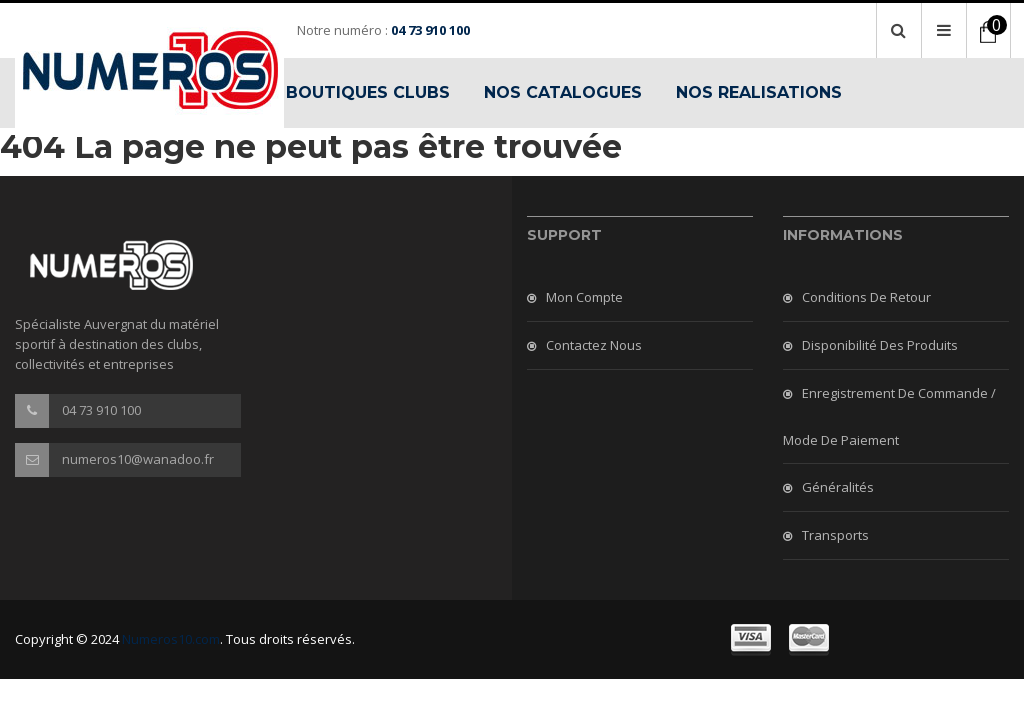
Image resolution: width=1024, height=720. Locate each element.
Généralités (838, 487)
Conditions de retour (866, 297)
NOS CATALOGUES (563, 92)
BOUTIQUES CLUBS (368, 92)
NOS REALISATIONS (759, 92)
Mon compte (584, 297)
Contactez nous (594, 345)
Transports (835, 535)
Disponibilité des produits (880, 345)
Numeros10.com (171, 639)
